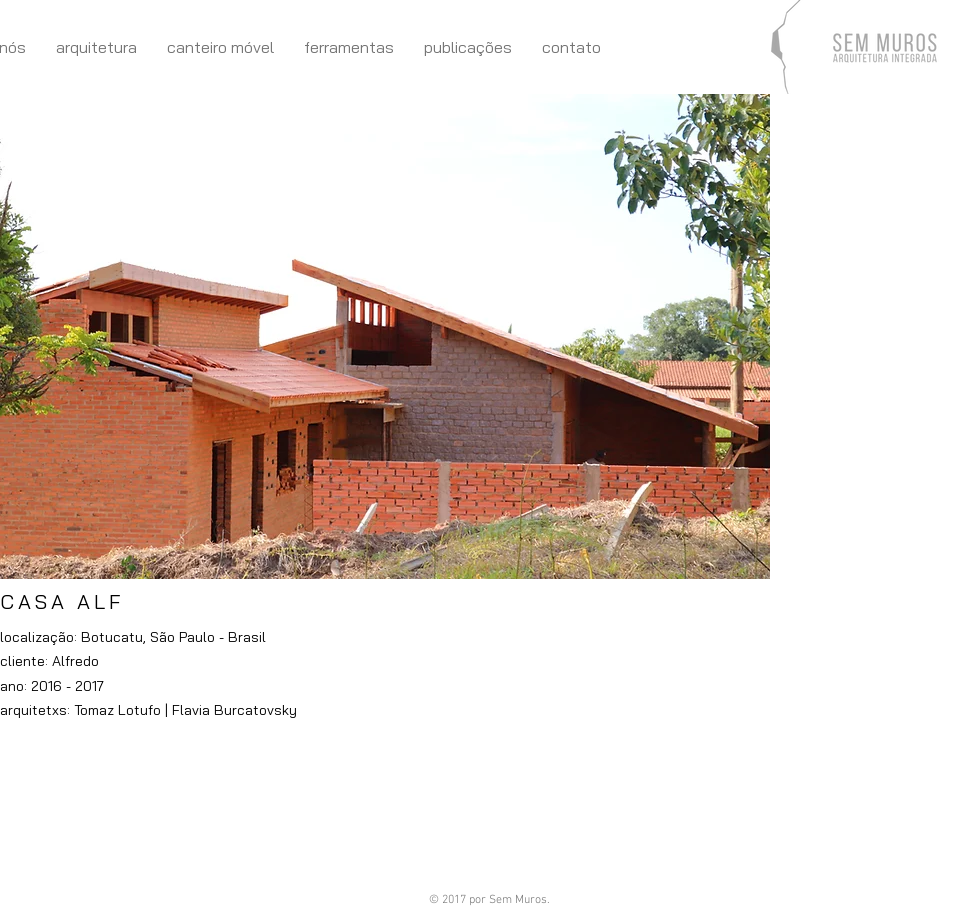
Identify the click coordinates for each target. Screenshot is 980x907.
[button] (385, 336)
